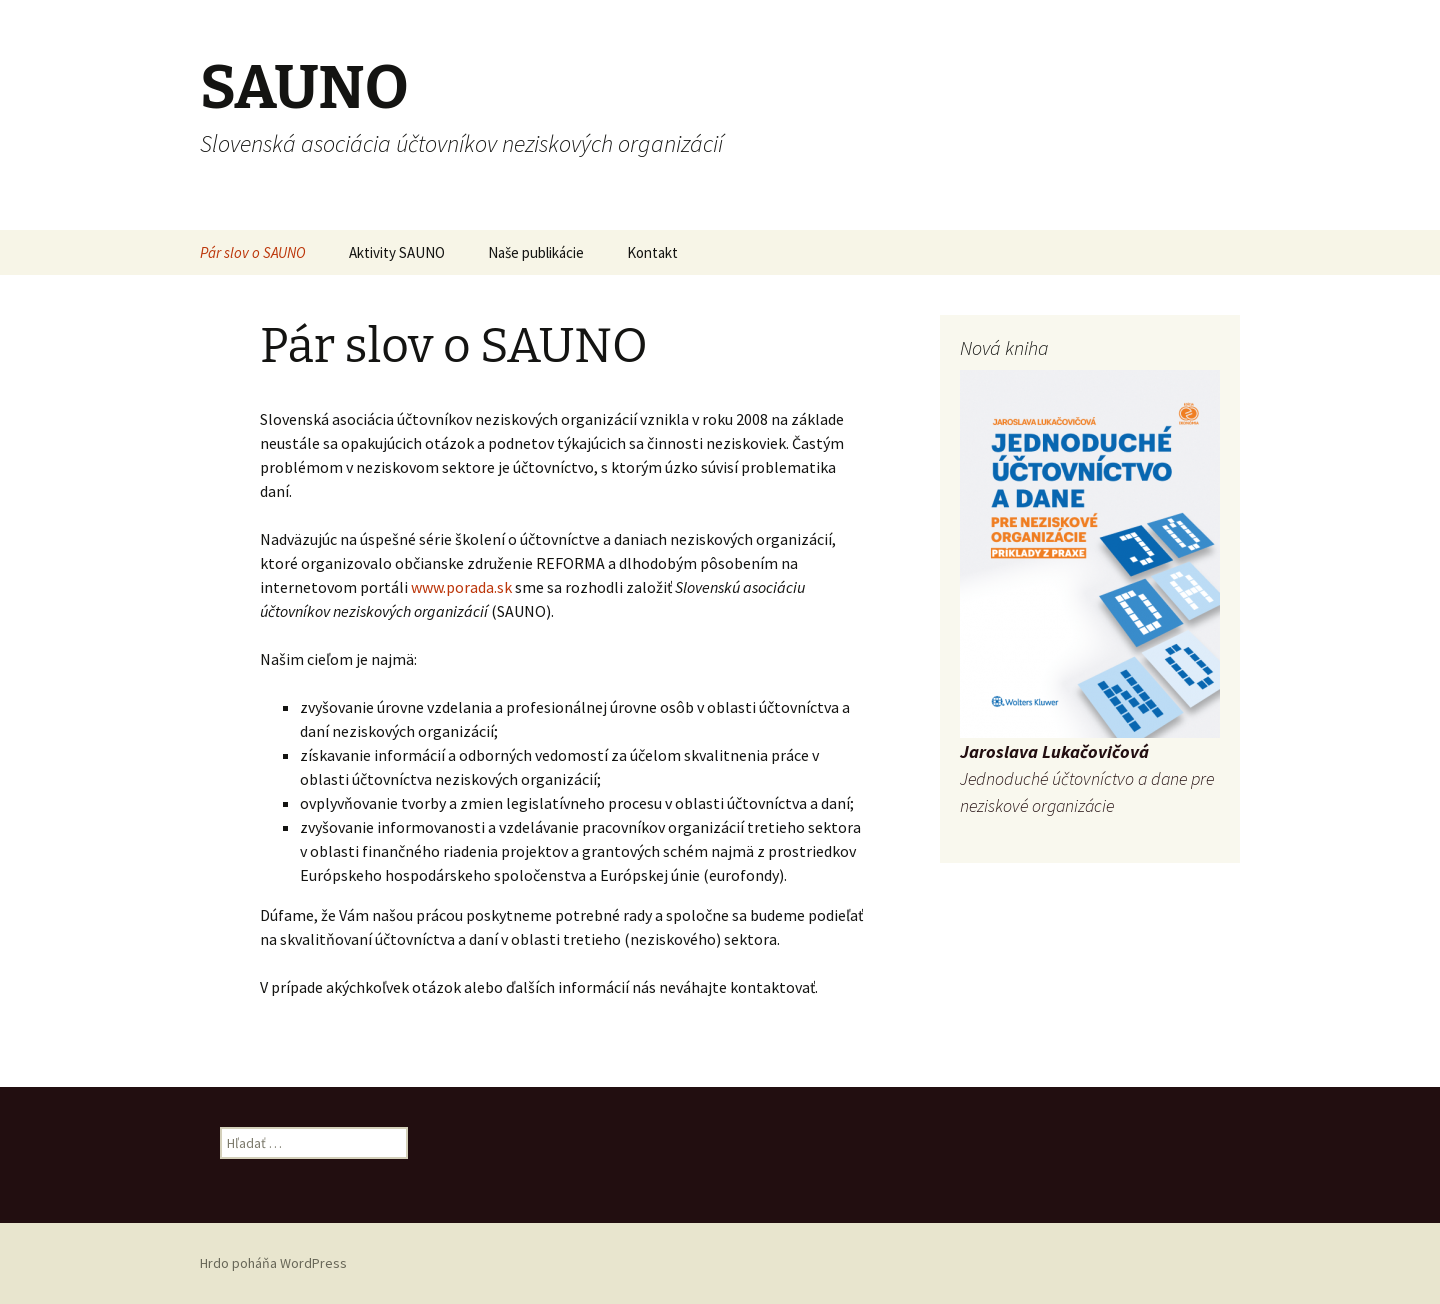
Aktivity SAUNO (397, 252)
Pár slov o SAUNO (253, 252)
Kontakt (652, 252)
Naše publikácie (536, 252)
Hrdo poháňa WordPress (273, 1263)
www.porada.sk (463, 587)
